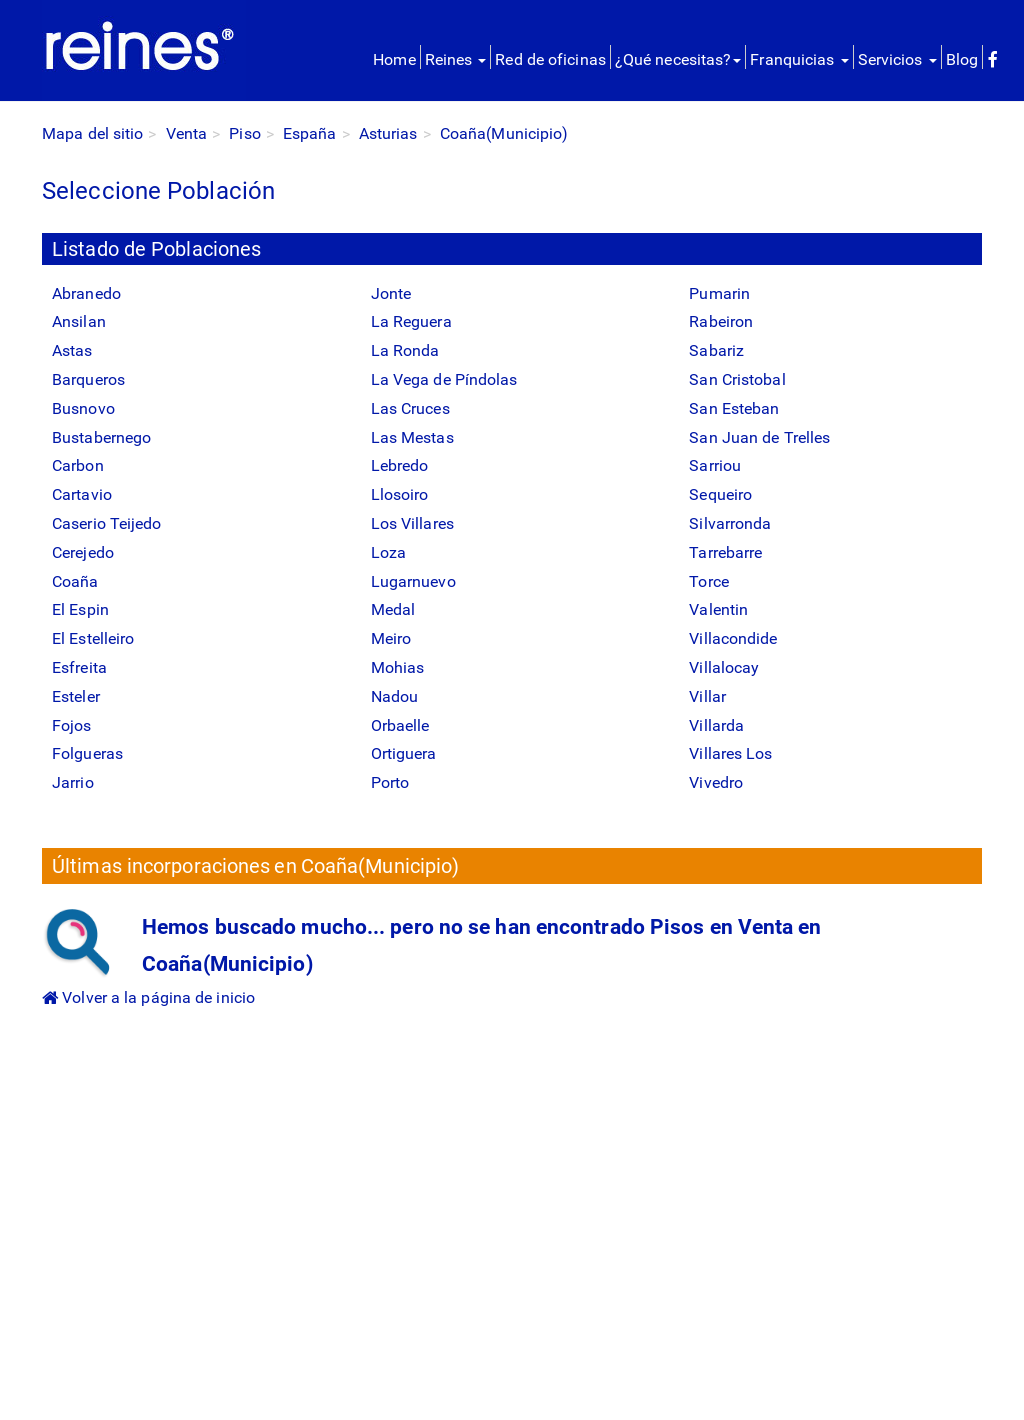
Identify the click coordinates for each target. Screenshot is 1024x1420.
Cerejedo (83, 552)
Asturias (388, 133)
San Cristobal (737, 379)
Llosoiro (400, 494)
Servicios (897, 59)
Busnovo (83, 408)
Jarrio (73, 782)
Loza (388, 552)
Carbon (78, 465)
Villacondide (733, 638)
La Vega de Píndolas (444, 379)
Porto (390, 782)
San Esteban (734, 408)
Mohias (398, 667)
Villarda (716, 725)
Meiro (391, 638)
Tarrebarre (725, 552)
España (310, 133)
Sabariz (716, 350)
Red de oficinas (550, 59)
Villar (707, 696)
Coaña (75, 581)
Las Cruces (410, 408)
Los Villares (412, 523)
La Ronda (405, 350)
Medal (393, 609)
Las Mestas (412, 437)
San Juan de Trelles (759, 437)
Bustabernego (101, 437)
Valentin (718, 609)
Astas (72, 350)
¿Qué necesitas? (678, 59)
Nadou (395, 696)
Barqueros (88, 379)
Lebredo (400, 465)
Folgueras (87, 753)
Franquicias (799, 59)
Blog (962, 59)
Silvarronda (730, 523)
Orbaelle (400, 725)
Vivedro (716, 782)
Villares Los (730, 753)
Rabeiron (721, 321)
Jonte (391, 293)
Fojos (72, 725)
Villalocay (724, 667)
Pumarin (719, 293)
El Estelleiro (93, 638)
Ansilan (79, 321)
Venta (187, 133)
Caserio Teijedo (107, 523)
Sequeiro (720, 494)
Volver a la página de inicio (148, 998)
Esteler (76, 696)
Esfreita (79, 667)
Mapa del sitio (92, 133)
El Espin (80, 609)
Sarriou (715, 465)
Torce (709, 581)
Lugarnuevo (413, 581)
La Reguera (411, 321)
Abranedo (86, 293)
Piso (244, 133)
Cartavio (82, 494)
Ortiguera (404, 753)
